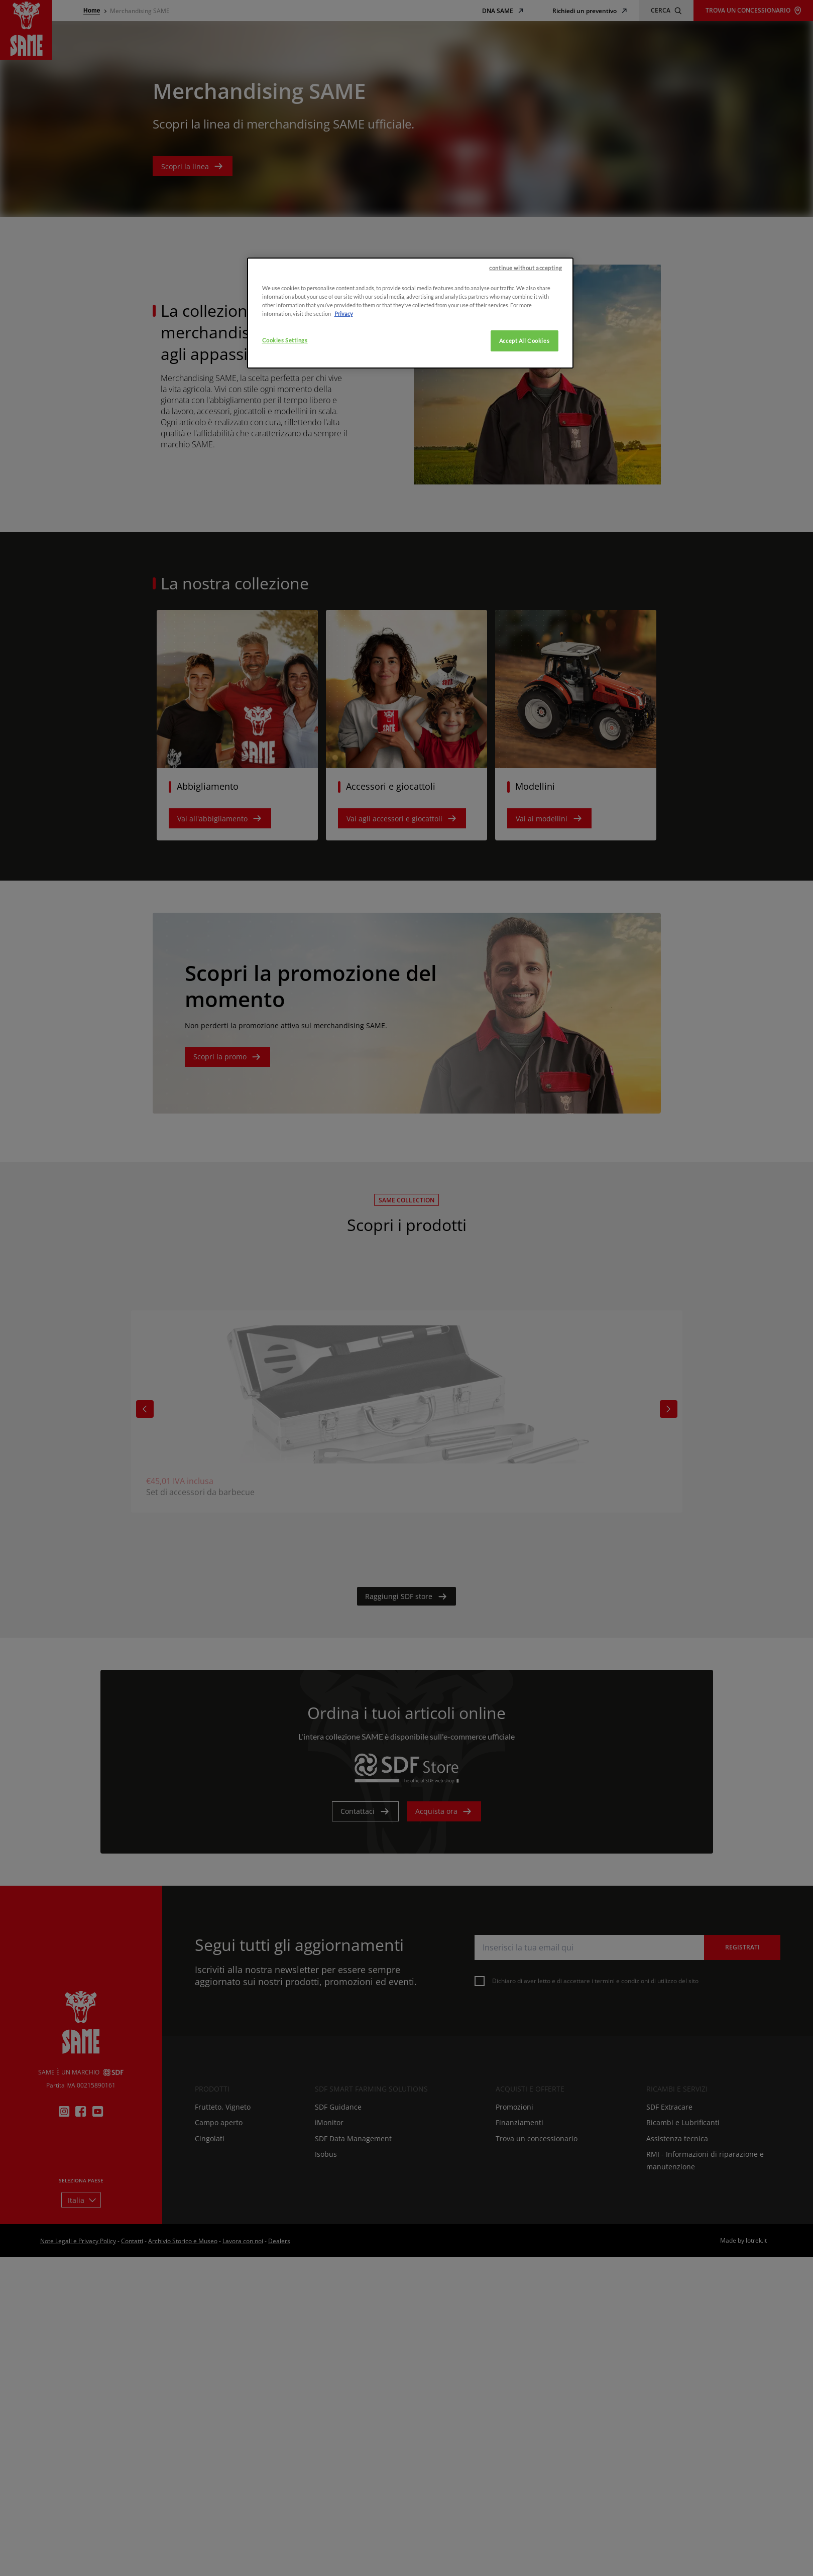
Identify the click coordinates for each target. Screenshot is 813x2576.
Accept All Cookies (524, 398)
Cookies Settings (285, 398)
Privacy (343, 371)
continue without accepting (525, 325)
